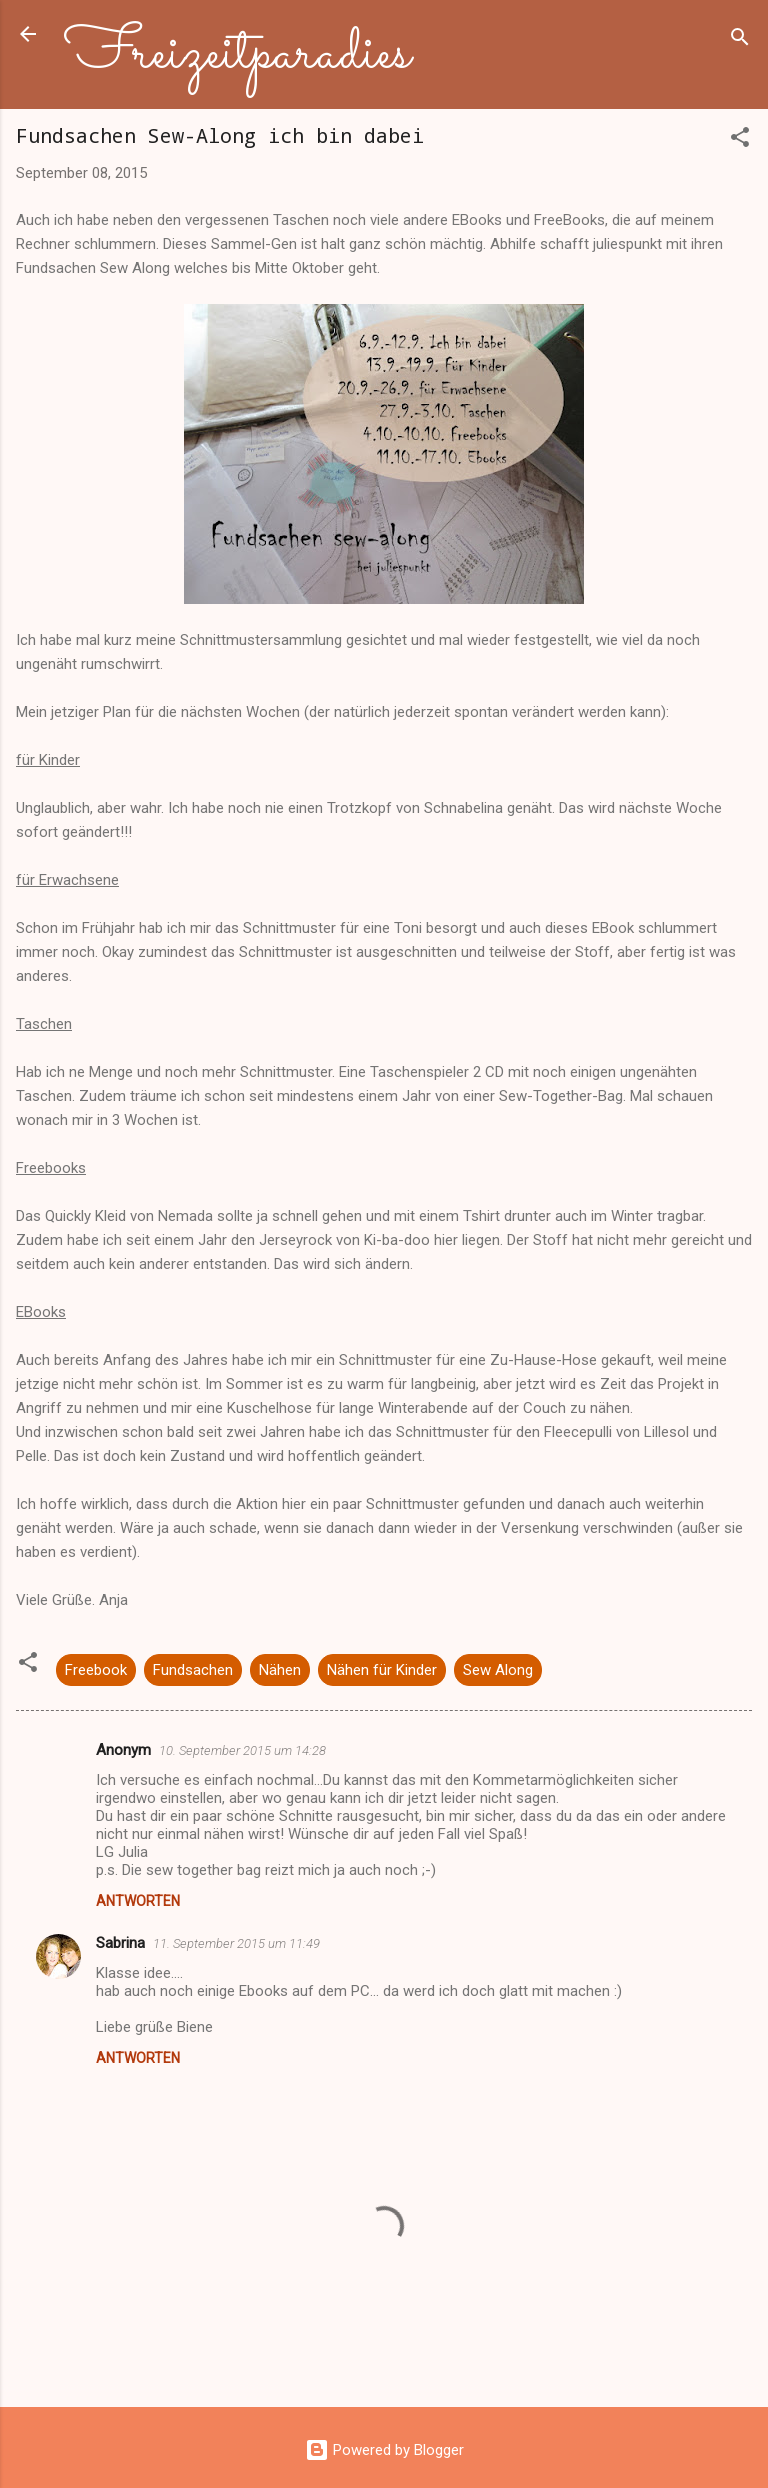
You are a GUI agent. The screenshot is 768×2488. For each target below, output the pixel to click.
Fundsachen (193, 1670)
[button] (740, 140)
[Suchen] (740, 40)
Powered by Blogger (384, 2450)
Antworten (138, 1901)
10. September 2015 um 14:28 (242, 1750)
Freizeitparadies (237, 54)
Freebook (96, 1670)
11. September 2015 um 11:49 (236, 1943)
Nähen (280, 1670)
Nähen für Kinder (382, 1670)
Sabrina (120, 1943)
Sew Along (498, 1670)
